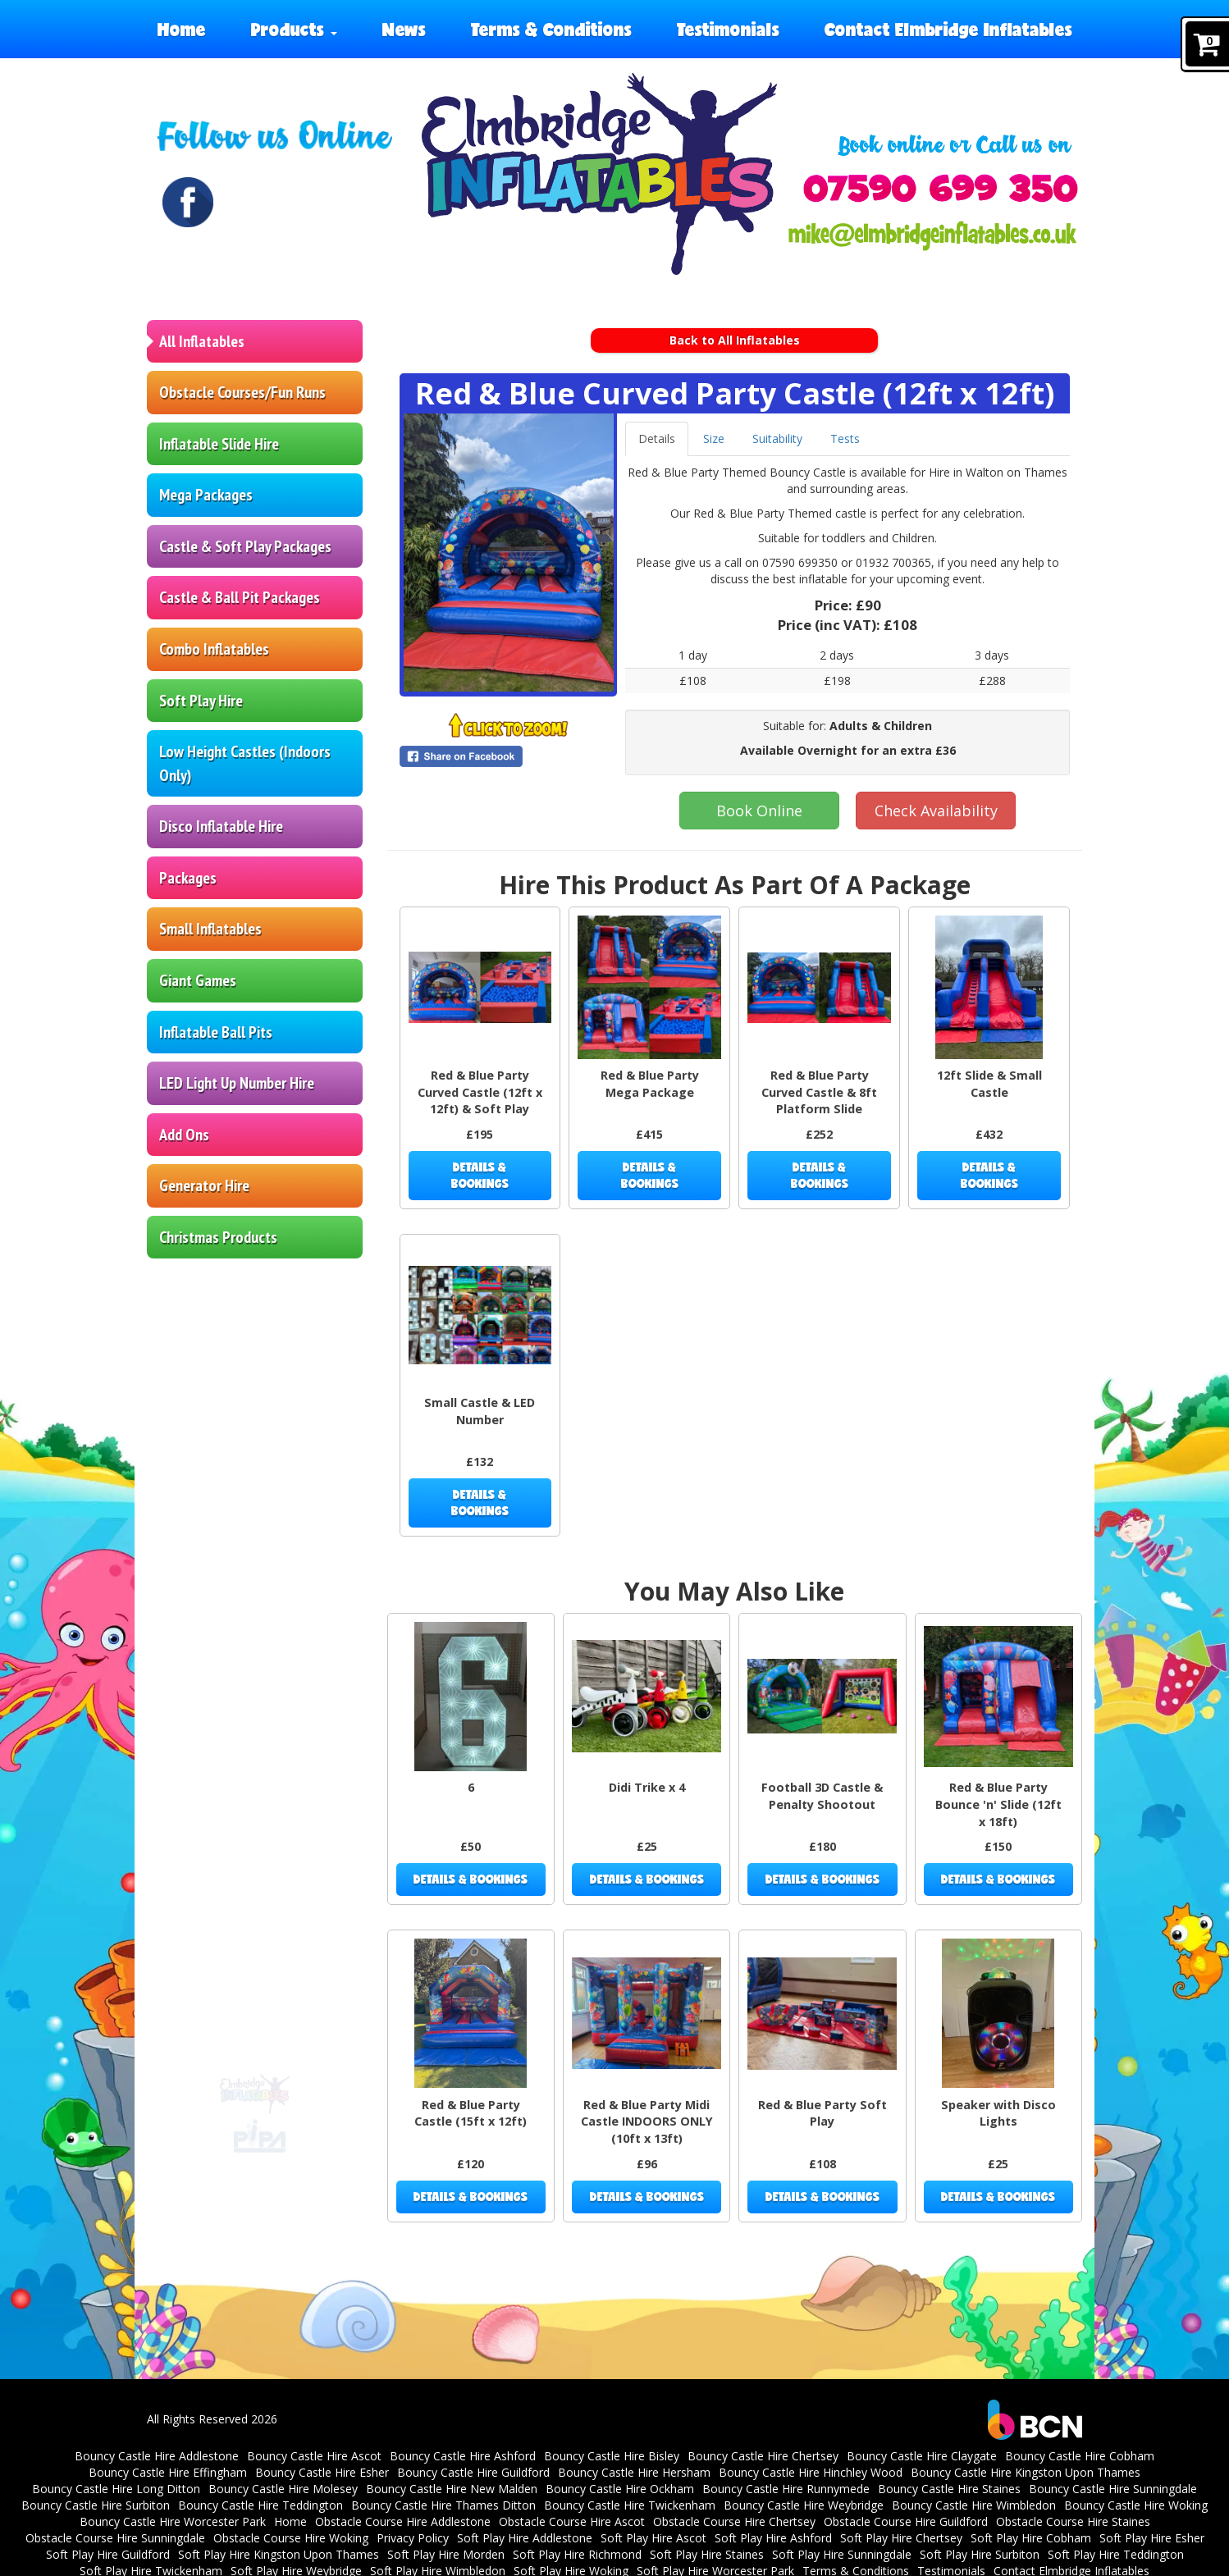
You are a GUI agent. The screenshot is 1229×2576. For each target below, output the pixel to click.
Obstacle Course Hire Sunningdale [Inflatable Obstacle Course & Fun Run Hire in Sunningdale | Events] (115, 2538)
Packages (188, 877)
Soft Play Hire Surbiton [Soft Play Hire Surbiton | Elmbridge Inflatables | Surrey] (979, 2554)
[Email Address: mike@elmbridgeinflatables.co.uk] (932, 236)
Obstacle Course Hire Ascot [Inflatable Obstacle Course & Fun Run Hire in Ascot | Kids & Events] (572, 2521)
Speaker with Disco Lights (998, 2113)
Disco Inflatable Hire (221, 826)
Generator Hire (204, 1185)
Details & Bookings (480, 1175)
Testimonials (728, 29)
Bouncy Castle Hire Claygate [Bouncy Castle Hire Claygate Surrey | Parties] (922, 2456)
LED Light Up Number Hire (236, 1083)
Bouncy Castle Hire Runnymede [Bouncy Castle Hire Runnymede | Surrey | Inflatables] (786, 2488)
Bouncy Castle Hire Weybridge (804, 2505)
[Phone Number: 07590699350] (940, 188)
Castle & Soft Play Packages (245, 546)
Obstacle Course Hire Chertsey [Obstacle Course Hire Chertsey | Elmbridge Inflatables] (734, 2521)
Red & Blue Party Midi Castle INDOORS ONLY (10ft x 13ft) (647, 2121)
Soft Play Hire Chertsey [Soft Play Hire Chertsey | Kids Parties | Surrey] (901, 2538)
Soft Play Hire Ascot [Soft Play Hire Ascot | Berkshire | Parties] (653, 2538)
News (404, 29)
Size (713, 438)
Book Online (759, 810)
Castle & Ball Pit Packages (239, 597)
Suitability (777, 438)
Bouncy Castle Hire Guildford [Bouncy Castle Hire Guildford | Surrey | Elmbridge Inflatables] (473, 2472)
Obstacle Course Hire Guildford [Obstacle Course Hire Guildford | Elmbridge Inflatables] (906, 2521)
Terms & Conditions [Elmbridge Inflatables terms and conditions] (551, 29)
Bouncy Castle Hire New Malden (451, 2488)
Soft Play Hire (201, 700)
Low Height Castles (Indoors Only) (245, 763)
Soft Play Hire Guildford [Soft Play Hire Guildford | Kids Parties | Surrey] (108, 2554)
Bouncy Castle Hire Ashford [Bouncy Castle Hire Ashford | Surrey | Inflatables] (463, 2456)
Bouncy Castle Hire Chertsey (763, 2456)
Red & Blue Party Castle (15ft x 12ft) (470, 2113)
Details (656, 438)
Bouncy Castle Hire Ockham (620, 2488)
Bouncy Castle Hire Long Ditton (116, 2488)
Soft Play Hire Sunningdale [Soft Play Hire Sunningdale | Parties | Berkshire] (841, 2554)
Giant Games (197, 980)
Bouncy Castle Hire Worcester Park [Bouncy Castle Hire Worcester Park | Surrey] (173, 2521)
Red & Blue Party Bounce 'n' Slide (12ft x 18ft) (998, 1804)
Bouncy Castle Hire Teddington (260, 2505)
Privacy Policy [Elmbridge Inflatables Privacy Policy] (413, 2538)
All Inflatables (201, 341)
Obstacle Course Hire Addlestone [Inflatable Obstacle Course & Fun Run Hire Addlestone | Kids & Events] (403, 2521)
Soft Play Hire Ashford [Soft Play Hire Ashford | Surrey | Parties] (773, 2538)
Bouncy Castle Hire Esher (322, 2472)
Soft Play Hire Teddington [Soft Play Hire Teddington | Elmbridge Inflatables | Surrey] (1116, 2554)
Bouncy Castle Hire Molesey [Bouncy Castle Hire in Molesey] (283, 2488)
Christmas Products (218, 1237)
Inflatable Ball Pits (215, 1032)
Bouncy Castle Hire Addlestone (157, 2456)
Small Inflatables (210, 928)
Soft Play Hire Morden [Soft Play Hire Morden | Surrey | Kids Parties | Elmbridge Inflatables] (446, 2554)
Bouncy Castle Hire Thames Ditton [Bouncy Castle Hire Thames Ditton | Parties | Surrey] (443, 2505)
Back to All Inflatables (734, 340)
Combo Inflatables (214, 649)
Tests (845, 438)
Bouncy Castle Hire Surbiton (95, 2505)
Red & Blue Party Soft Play (822, 2113)
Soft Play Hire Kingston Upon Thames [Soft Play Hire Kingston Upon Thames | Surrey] (278, 2554)
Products (294, 29)
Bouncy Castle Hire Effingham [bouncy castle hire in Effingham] (168, 2472)
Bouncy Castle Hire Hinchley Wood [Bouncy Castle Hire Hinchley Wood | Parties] (810, 2472)
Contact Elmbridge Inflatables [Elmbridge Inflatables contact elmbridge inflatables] (948, 29)
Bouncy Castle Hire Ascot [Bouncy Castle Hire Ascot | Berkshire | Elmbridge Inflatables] (314, 2456)
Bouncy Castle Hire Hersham (634, 2472)
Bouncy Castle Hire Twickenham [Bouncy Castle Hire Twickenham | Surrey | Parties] (629, 2505)
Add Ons (184, 1134)
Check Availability (936, 810)
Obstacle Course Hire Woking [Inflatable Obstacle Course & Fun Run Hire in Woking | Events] (290, 2538)
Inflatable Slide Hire (219, 443)
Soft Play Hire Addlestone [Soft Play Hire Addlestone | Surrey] (524, 2538)
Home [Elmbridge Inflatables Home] (182, 29)
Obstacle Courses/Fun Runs (242, 392)
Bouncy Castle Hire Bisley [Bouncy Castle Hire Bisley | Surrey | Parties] (611, 2456)
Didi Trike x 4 (647, 1787)
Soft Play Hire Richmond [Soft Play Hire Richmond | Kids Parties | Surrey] (577, 2554)
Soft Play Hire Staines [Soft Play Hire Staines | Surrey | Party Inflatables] (707, 2554)
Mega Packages (206, 494)
